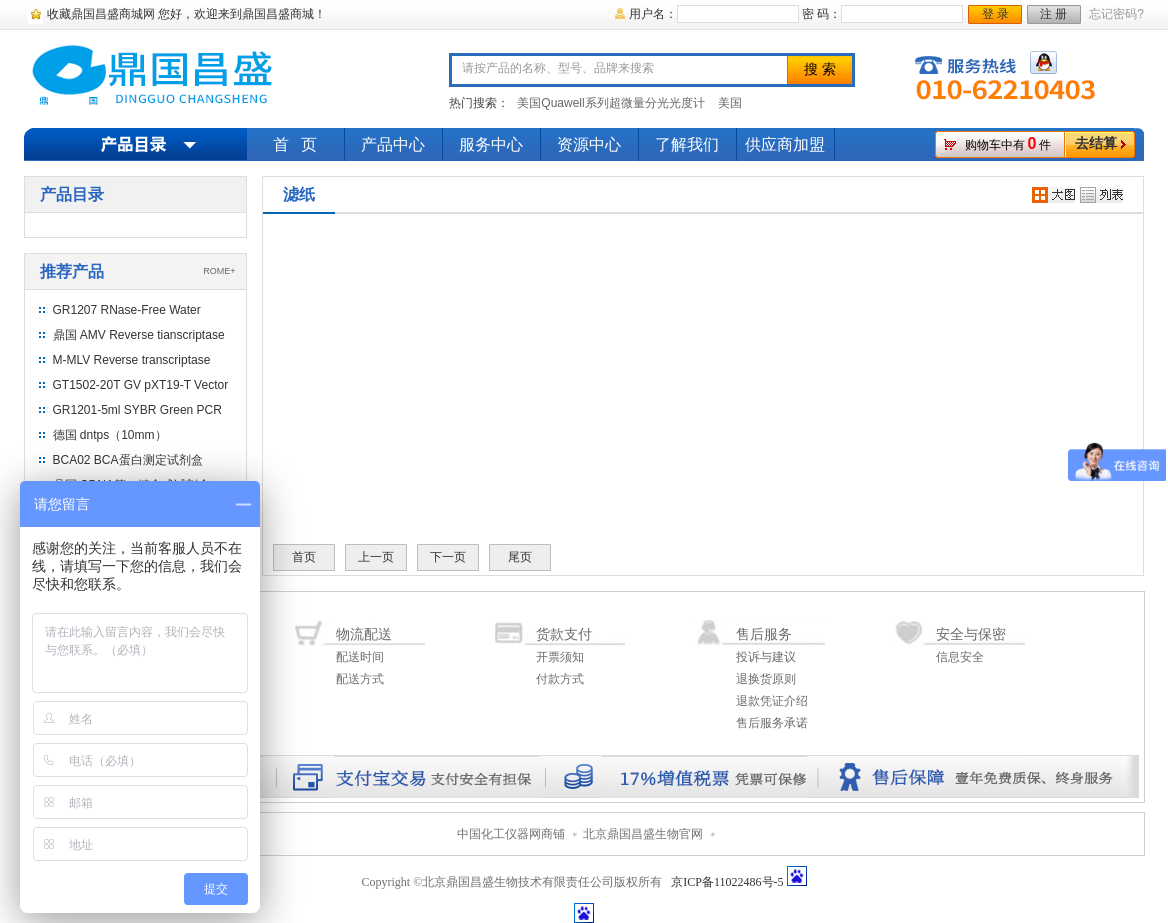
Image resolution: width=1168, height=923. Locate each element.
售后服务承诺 (772, 723)
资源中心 (589, 144)
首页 (304, 557)
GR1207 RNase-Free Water (127, 310)
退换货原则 (766, 679)
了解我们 (687, 144)
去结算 (1096, 143)
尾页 (520, 557)
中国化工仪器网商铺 (511, 834)
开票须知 (560, 657)
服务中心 (491, 144)
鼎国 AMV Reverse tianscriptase (139, 335)
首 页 (295, 144)
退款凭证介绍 (772, 701)
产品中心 (393, 144)
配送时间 (360, 657)
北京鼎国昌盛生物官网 (643, 834)
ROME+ (219, 271)
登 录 (995, 14)
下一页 (448, 557)
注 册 (1053, 14)
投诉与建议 (766, 657)
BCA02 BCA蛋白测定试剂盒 (128, 460)
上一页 (376, 557)
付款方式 (560, 679)
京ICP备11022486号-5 (727, 882)
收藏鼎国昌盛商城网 (101, 14)
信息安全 (960, 657)
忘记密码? (1116, 14)
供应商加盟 (785, 144)
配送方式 (360, 679)
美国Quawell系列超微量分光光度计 (610, 103)
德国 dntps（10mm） (110, 435)
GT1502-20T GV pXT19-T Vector (141, 385)
